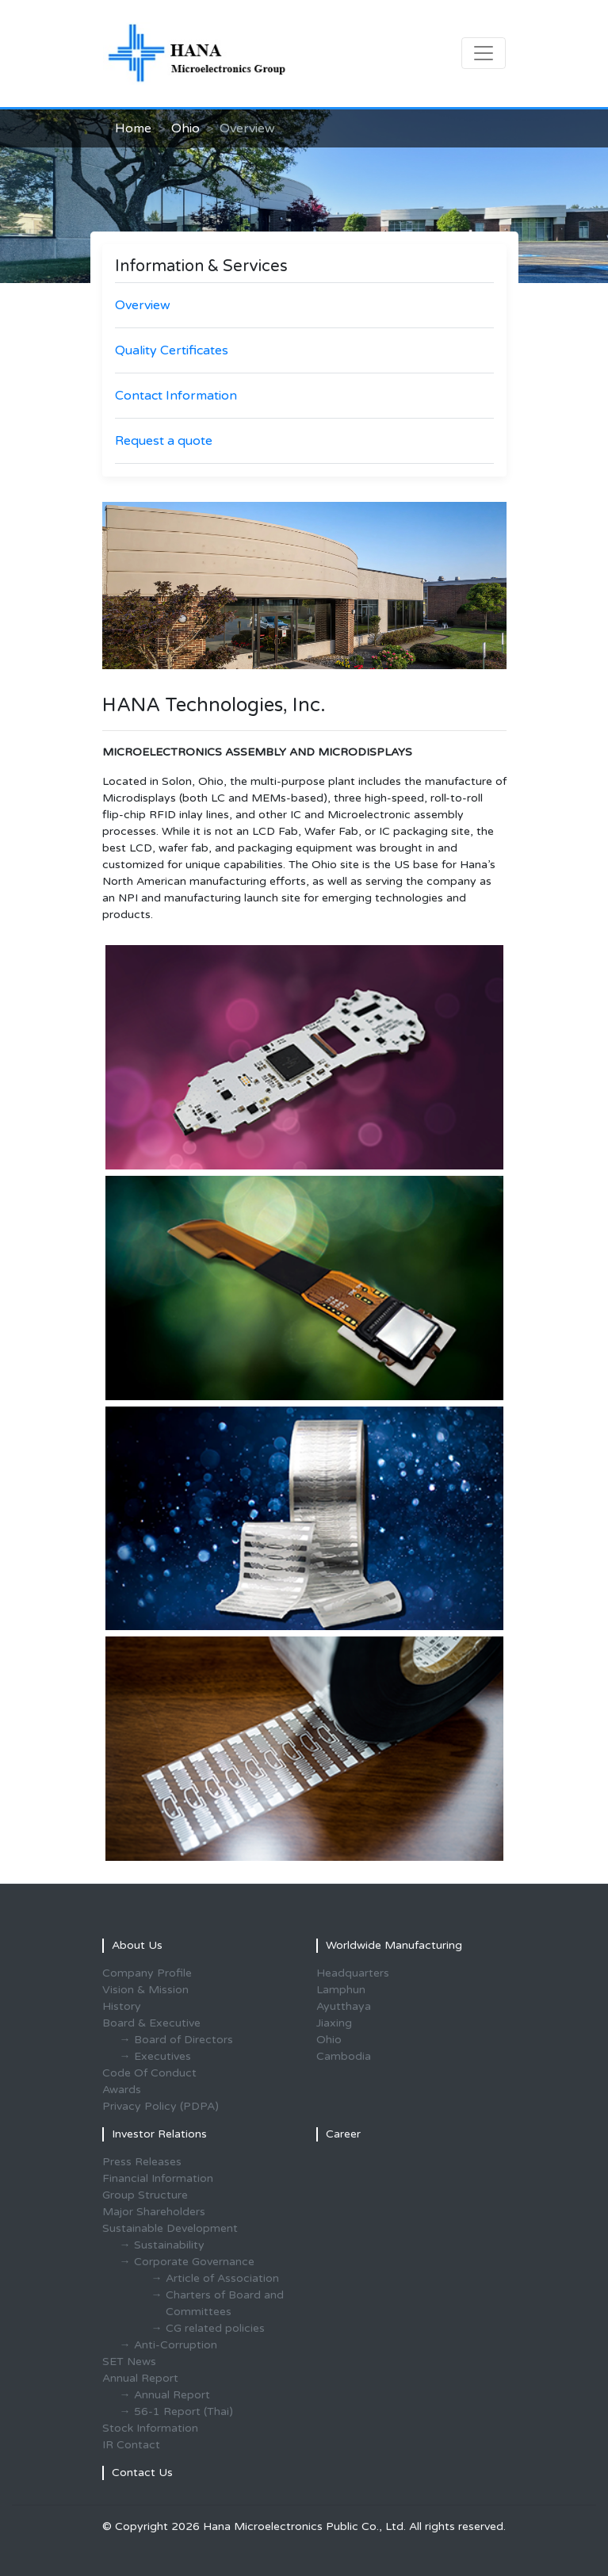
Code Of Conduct (149, 2073)
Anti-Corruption (175, 2345)
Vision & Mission (145, 1989)
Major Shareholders (153, 2211)
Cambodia (343, 2056)
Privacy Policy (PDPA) (160, 2106)
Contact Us (142, 2472)
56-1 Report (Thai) (183, 2411)
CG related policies (215, 2328)
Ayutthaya (343, 2006)
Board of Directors (183, 2039)
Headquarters (352, 1973)
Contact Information (176, 396)
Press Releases (142, 2161)
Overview (142, 305)
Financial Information (157, 2178)
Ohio (185, 128)
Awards (121, 2089)
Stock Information (150, 2428)
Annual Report (172, 2395)
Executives (162, 2056)
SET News (129, 2361)
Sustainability (169, 2245)
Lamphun (340, 1989)
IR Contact (131, 2445)
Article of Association (222, 2278)
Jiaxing (334, 2023)
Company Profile (147, 1973)
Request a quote (163, 441)
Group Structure (145, 2195)
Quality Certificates (171, 350)
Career (343, 2134)
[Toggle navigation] (483, 53)
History (121, 2006)
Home (133, 128)
